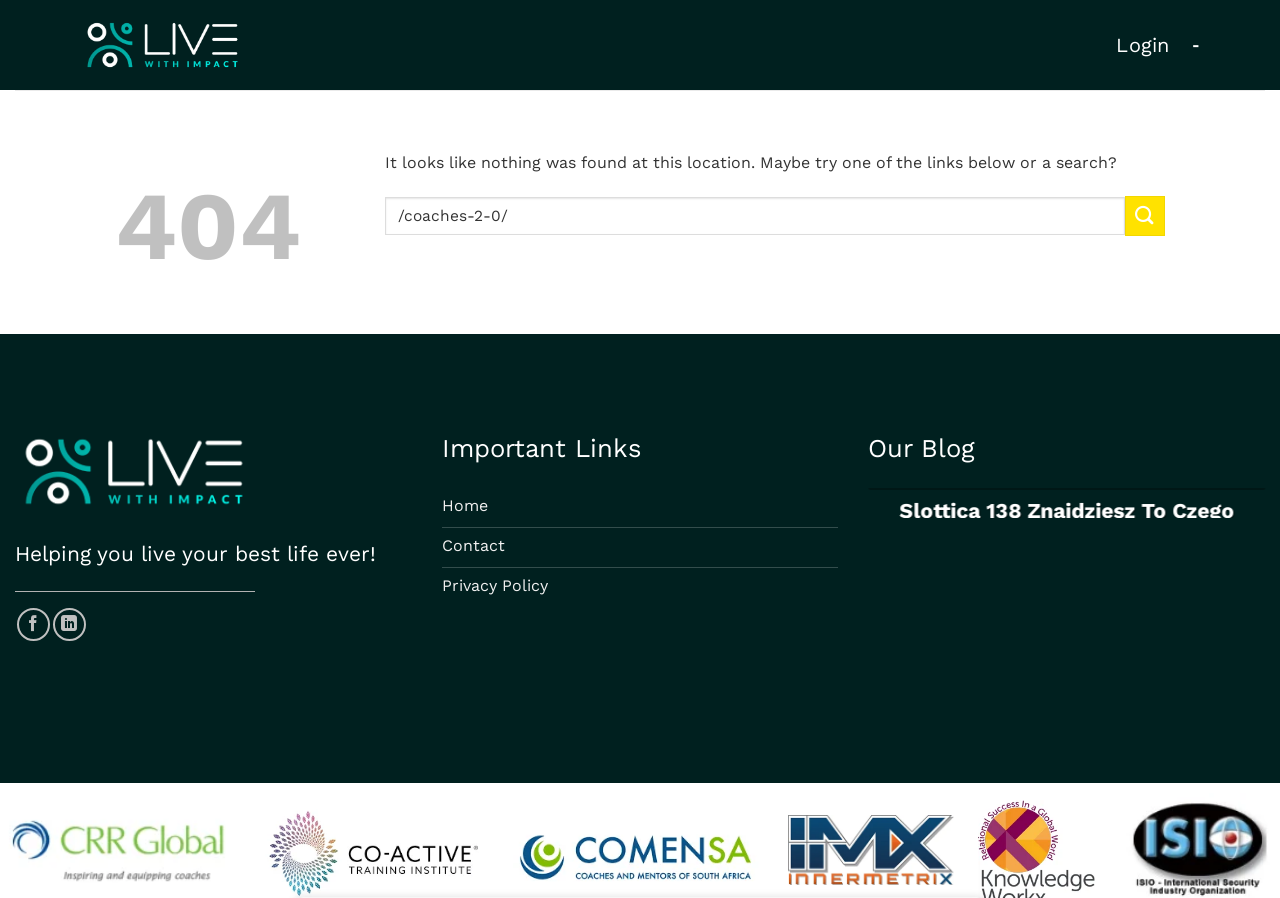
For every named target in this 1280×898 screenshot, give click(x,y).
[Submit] (1145, 215)
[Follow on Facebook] (33, 624)
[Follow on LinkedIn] (69, 624)
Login (1143, 45)
